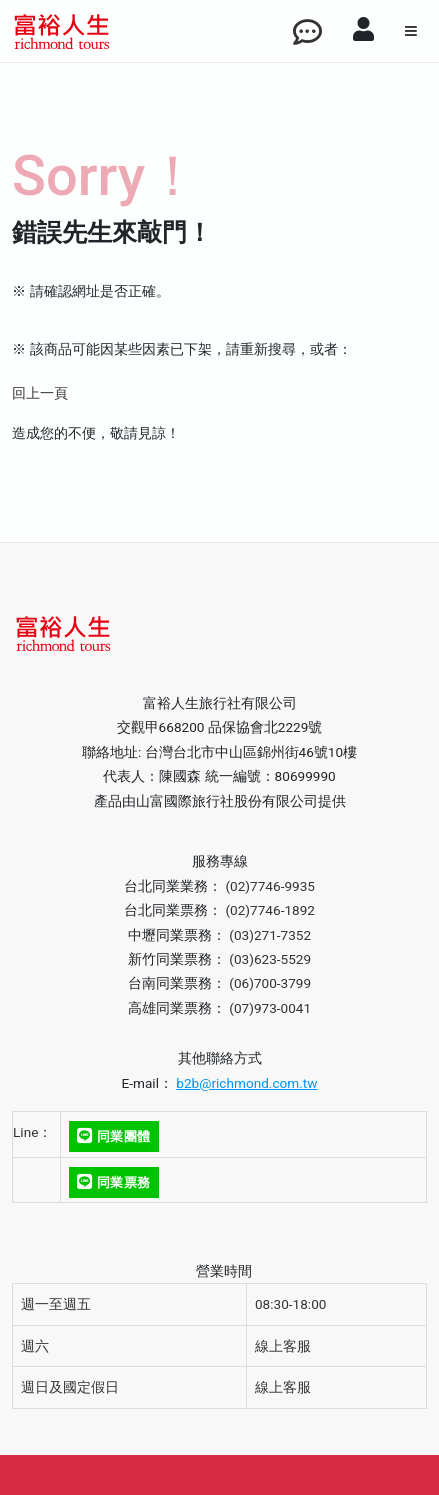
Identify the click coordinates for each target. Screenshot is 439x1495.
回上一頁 (40, 393)
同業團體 (113, 1136)
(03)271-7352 (270, 935)
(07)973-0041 (270, 1008)
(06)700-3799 (270, 983)
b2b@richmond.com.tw (246, 1083)
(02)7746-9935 (270, 886)
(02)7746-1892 (270, 910)
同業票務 (113, 1182)
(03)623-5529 (270, 959)
